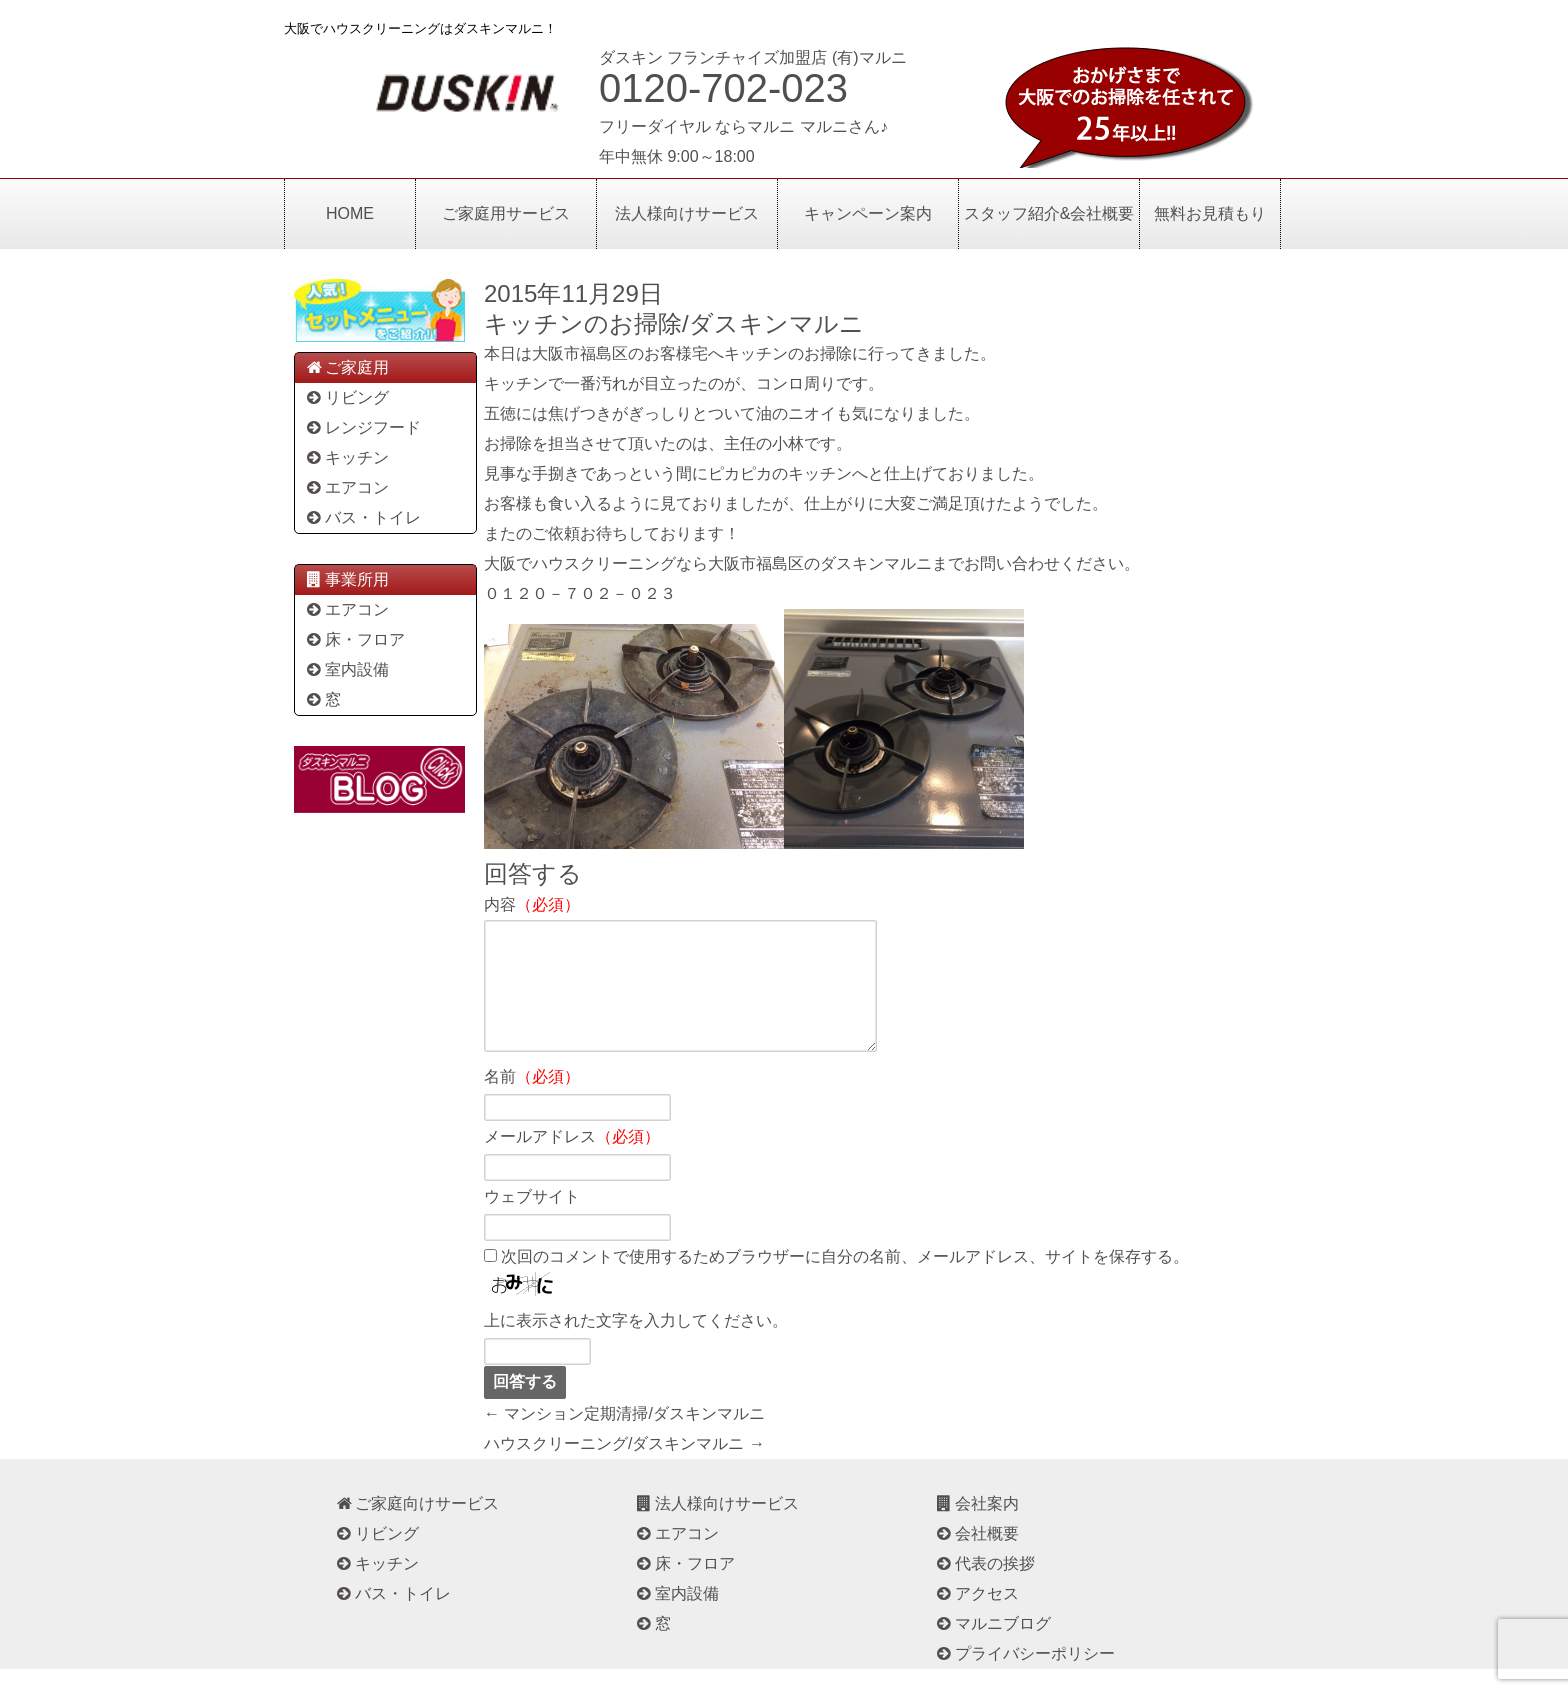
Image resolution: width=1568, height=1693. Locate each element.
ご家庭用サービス (506, 213)
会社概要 (976, 1557)
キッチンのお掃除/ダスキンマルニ (674, 323)
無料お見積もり (1210, 213)
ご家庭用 (346, 367)
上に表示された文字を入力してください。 (636, 1344)
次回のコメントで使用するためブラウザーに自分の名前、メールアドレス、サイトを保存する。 (845, 1280)
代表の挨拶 (984, 1587)
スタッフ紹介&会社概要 (1049, 213)
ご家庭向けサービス (416, 1527)
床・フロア (354, 639)
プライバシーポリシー (1024, 1677)
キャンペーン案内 (868, 213)
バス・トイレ (362, 517)
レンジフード (362, 427)
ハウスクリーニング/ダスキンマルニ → (624, 1467)
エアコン (346, 487)
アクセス (976, 1617)
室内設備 (346, 669)
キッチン (346, 457)
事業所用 (346, 579)
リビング (346, 397)
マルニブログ (992, 1647)
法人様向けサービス (687, 213)
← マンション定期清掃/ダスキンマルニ (624, 1437)
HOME (350, 213)
